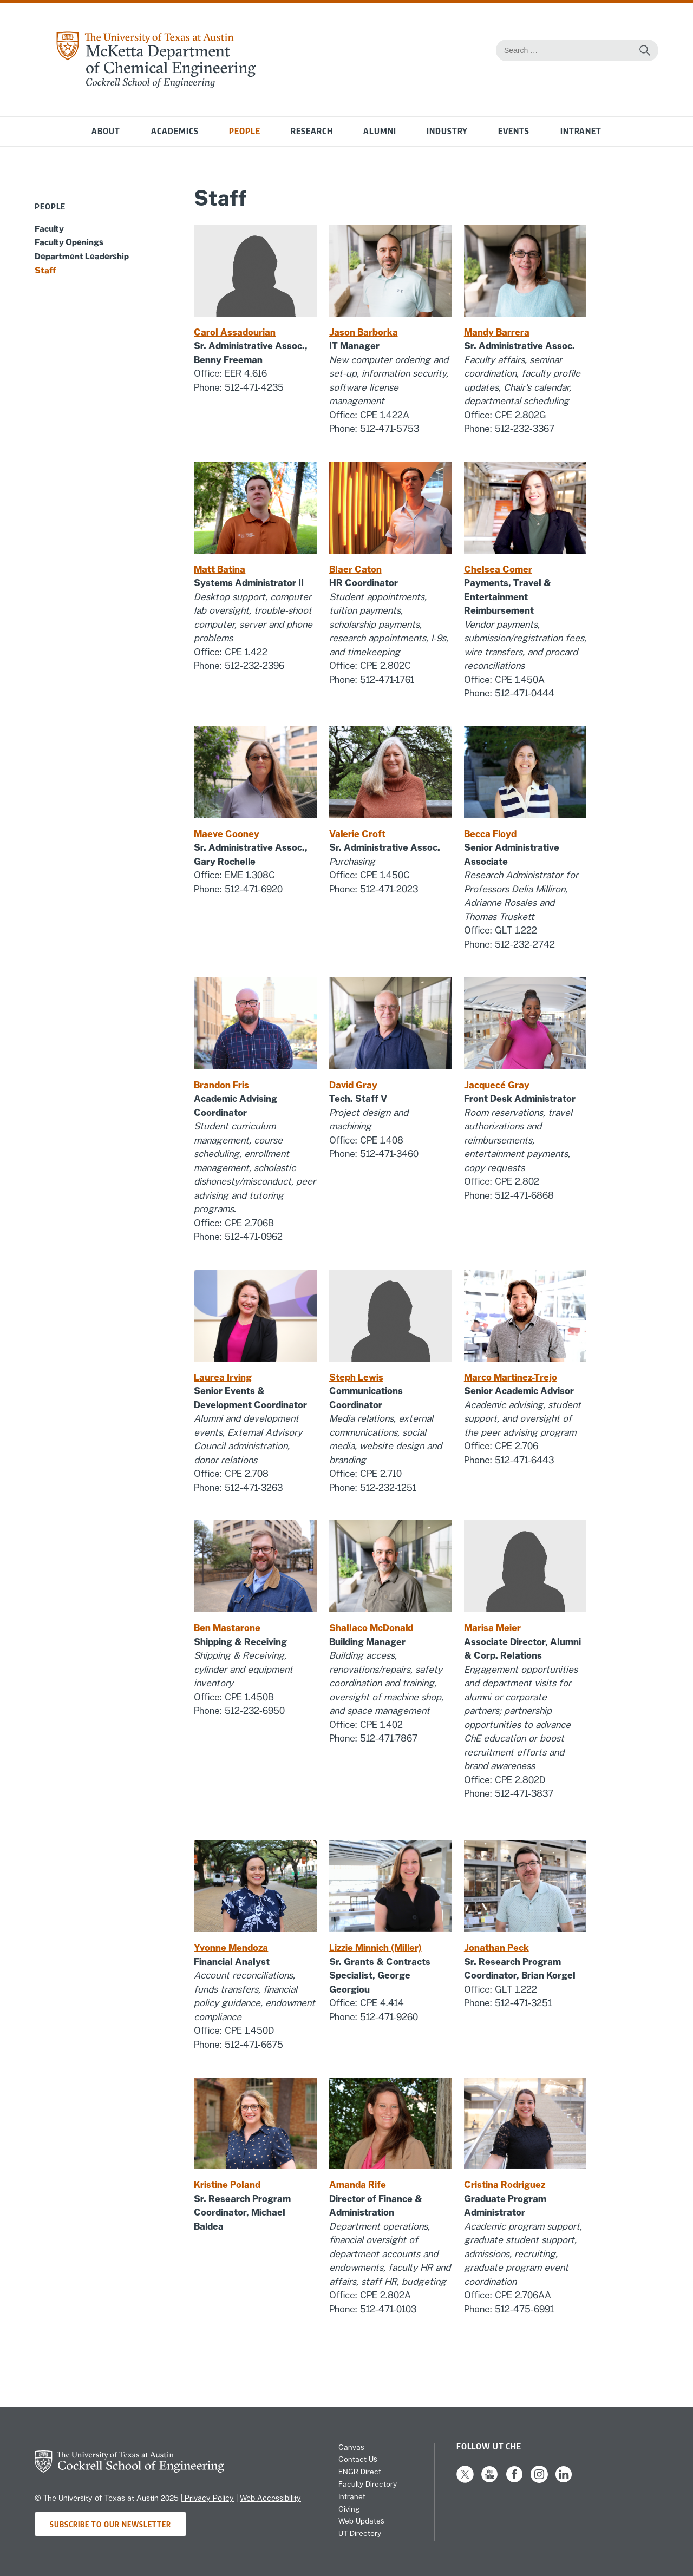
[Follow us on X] (465, 2480)
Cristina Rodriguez (504, 2184)
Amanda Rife (357, 2184)
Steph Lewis (356, 1377)
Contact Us (357, 2459)
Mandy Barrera (496, 332)
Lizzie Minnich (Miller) (375, 1947)
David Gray (353, 1085)
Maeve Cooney (226, 834)
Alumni (379, 131)
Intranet (581, 131)
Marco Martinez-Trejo (510, 1377)
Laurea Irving (223, 1377)
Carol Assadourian (235, 332)
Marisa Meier (492, 1627)
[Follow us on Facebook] (514, 2480)
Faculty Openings (69, 242)
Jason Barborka (363, 332)
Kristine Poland (227, 2184)
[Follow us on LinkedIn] (563, 2480)
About (105, 131)
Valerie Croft (357, 834)
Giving (348, 2509)
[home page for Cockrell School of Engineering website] (129, 2469)
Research (312, 131)
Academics (175, 131)
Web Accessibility (270, 2498)
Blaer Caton (355, 569)
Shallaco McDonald (371, 1627)
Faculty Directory (367, 2484)
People (244, 131)
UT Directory (359, 2533)
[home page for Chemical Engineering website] (155, 85)
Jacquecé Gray (496, 1085)
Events (513, 131)
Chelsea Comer (498, 569)
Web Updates (361, 2520)
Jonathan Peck (496, 1947)
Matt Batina (219, 569)
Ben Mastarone (227, 1627)
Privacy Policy (208, 2498)
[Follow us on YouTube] (489, 2480)
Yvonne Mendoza (231, 1947)
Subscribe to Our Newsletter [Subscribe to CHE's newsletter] (110, 2524)
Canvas (351, 2447)
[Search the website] (644, 50)
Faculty (49, 228)
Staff (45, 270)
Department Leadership (82, 256)
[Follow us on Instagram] (539, 2480)
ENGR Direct (359, 2471)
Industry (447, 131)
